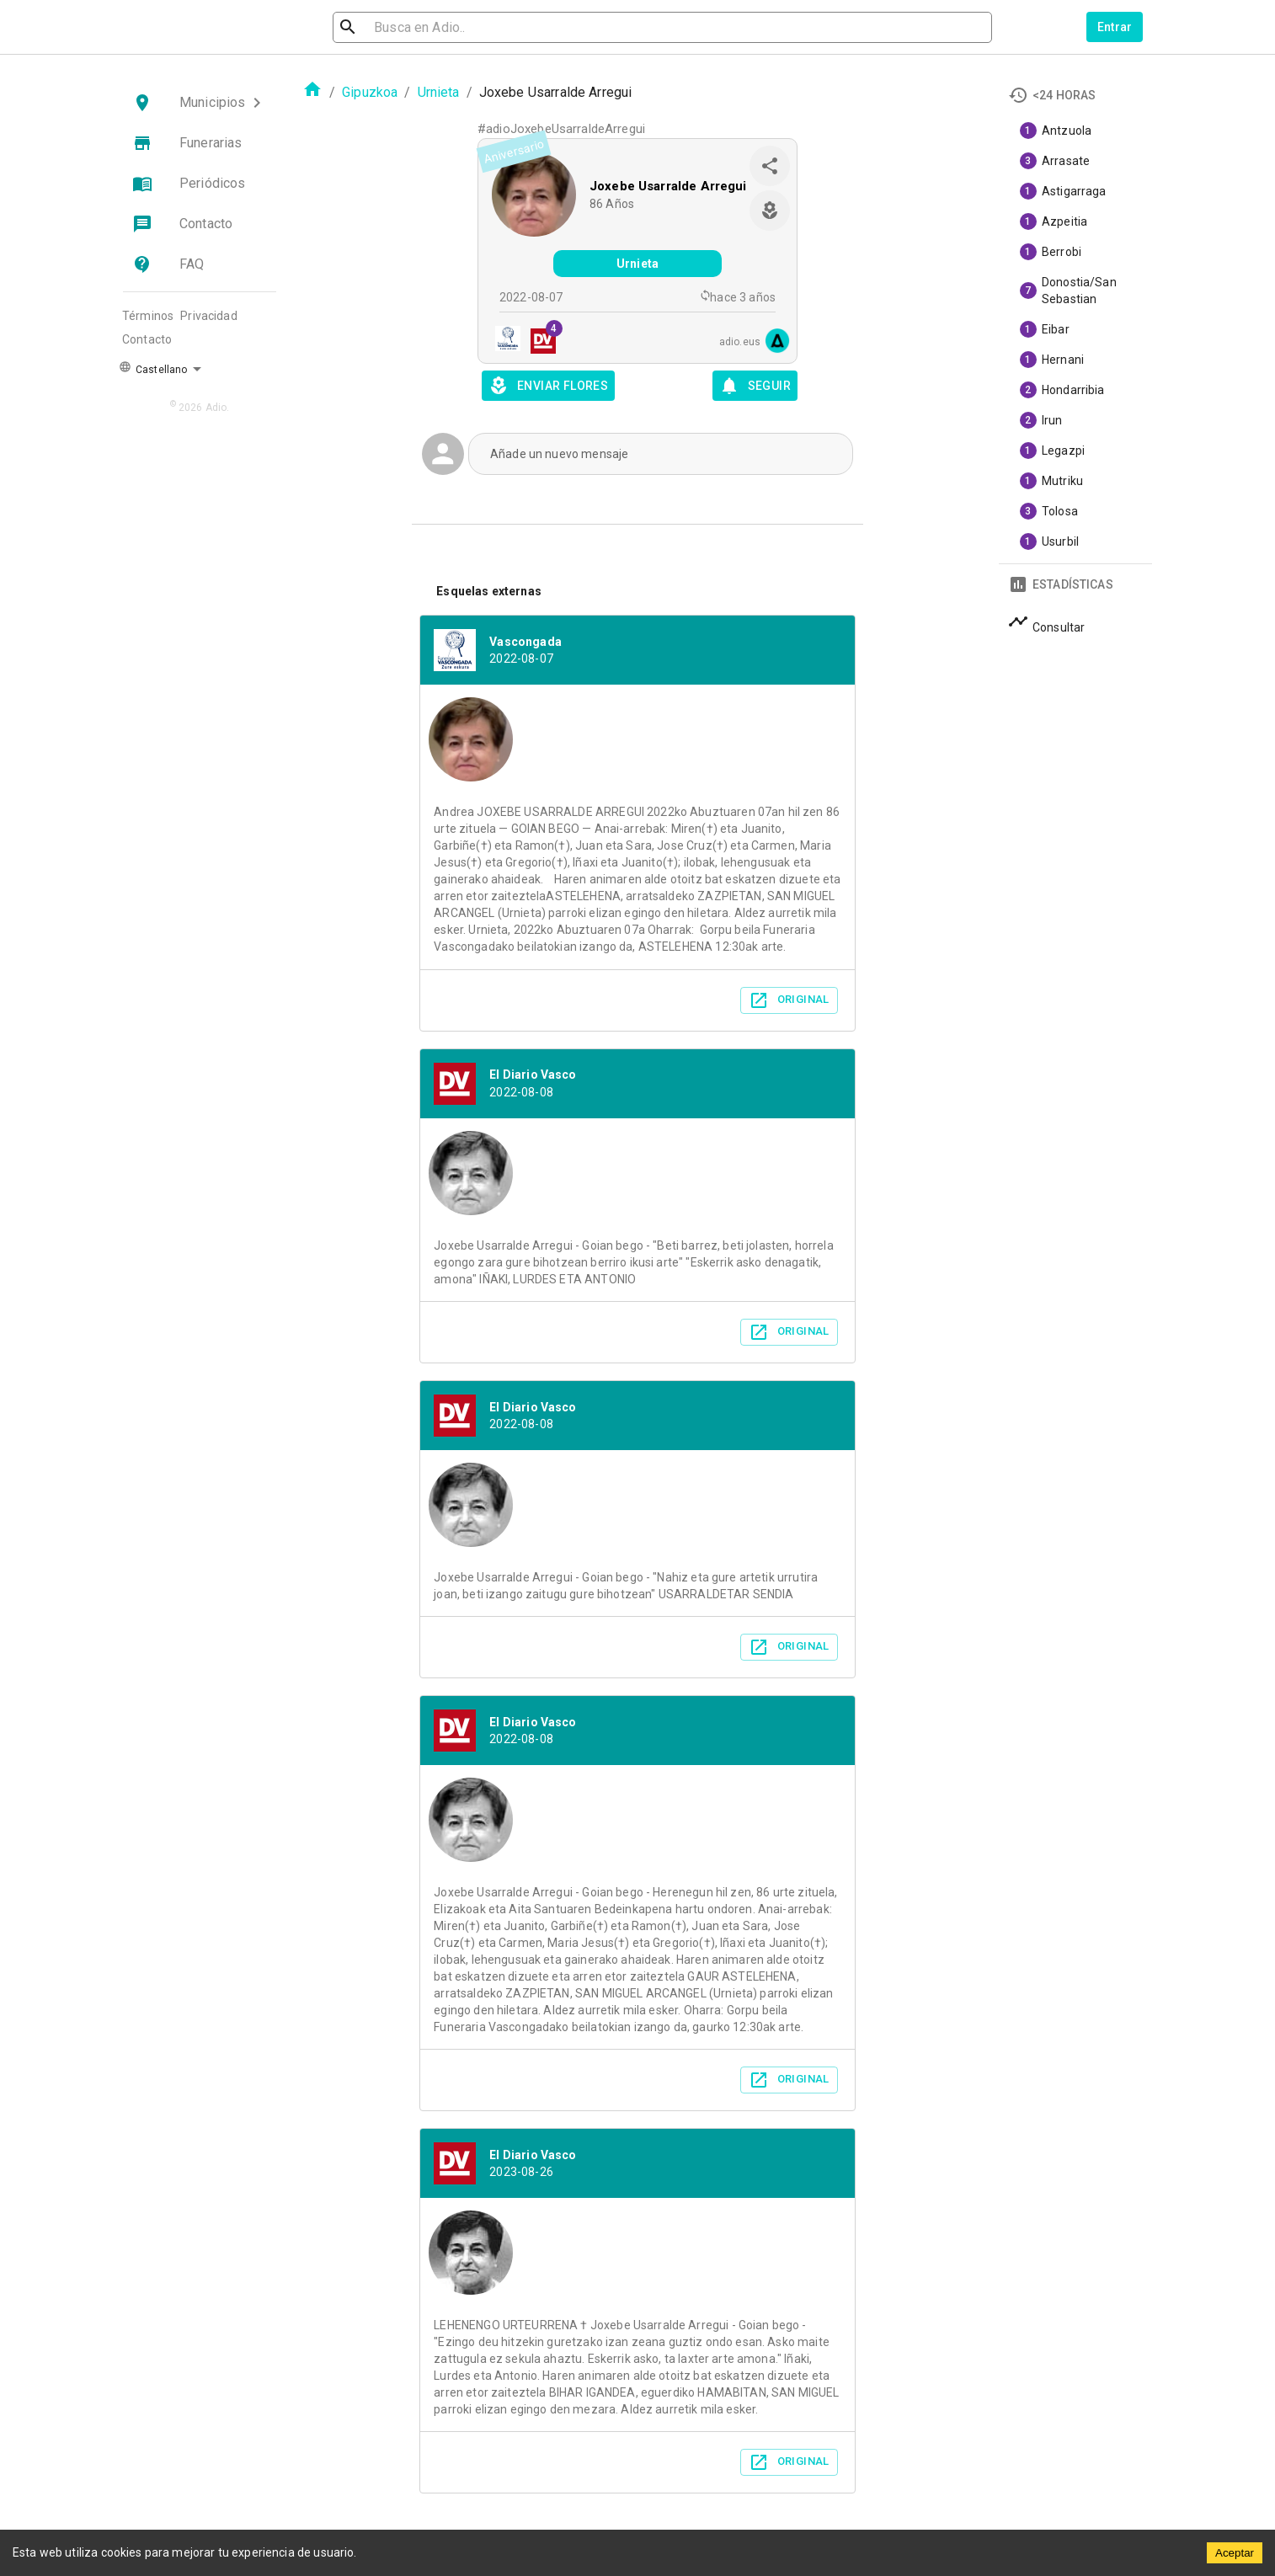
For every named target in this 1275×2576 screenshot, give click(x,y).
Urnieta (439, 92)
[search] (424, 27)
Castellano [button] (153, 368)
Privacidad (208, 316)
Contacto (147, 339)
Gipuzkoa (369, 92)
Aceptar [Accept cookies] (1234, 2553)
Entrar (1115, 27)
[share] (770, 166)
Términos (147, 316)
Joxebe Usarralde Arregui (668, 186)
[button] (199, 103)
